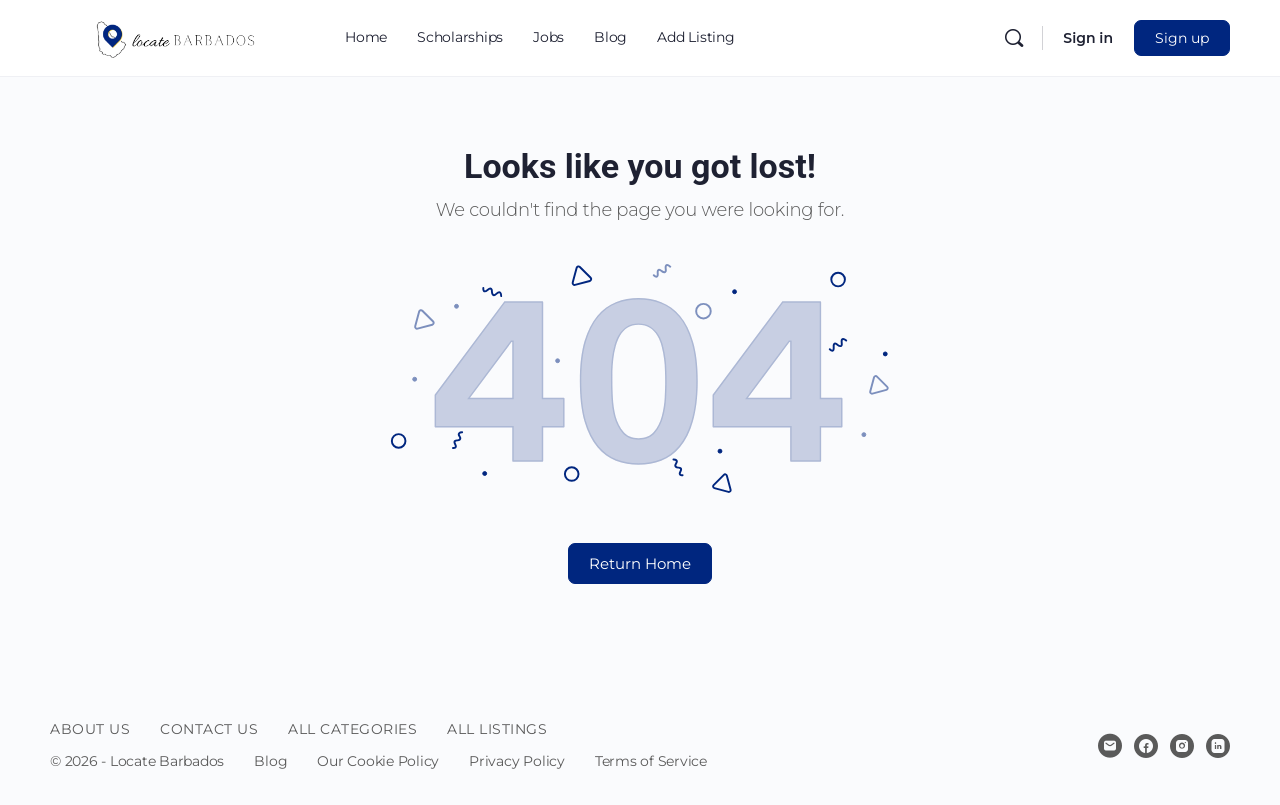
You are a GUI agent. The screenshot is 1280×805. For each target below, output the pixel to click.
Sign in (1088, 38)
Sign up (1182, 38)
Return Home (640, 563)
